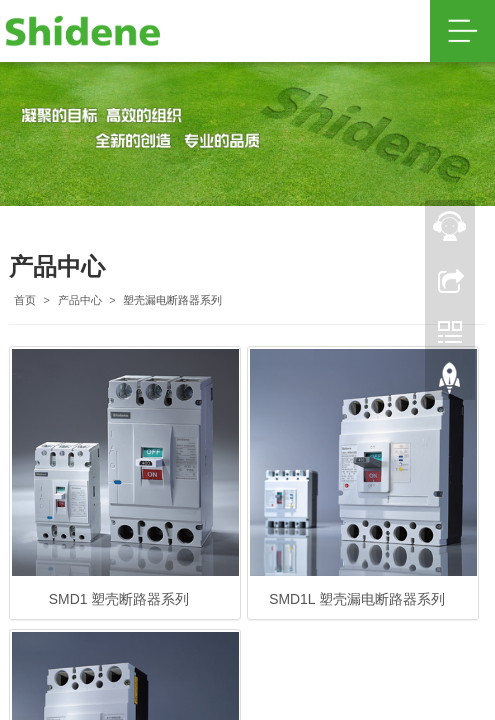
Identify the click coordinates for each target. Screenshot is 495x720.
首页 (25, 300)
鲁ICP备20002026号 (339, 535)
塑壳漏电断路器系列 (172, 300)
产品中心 (80, 300)
